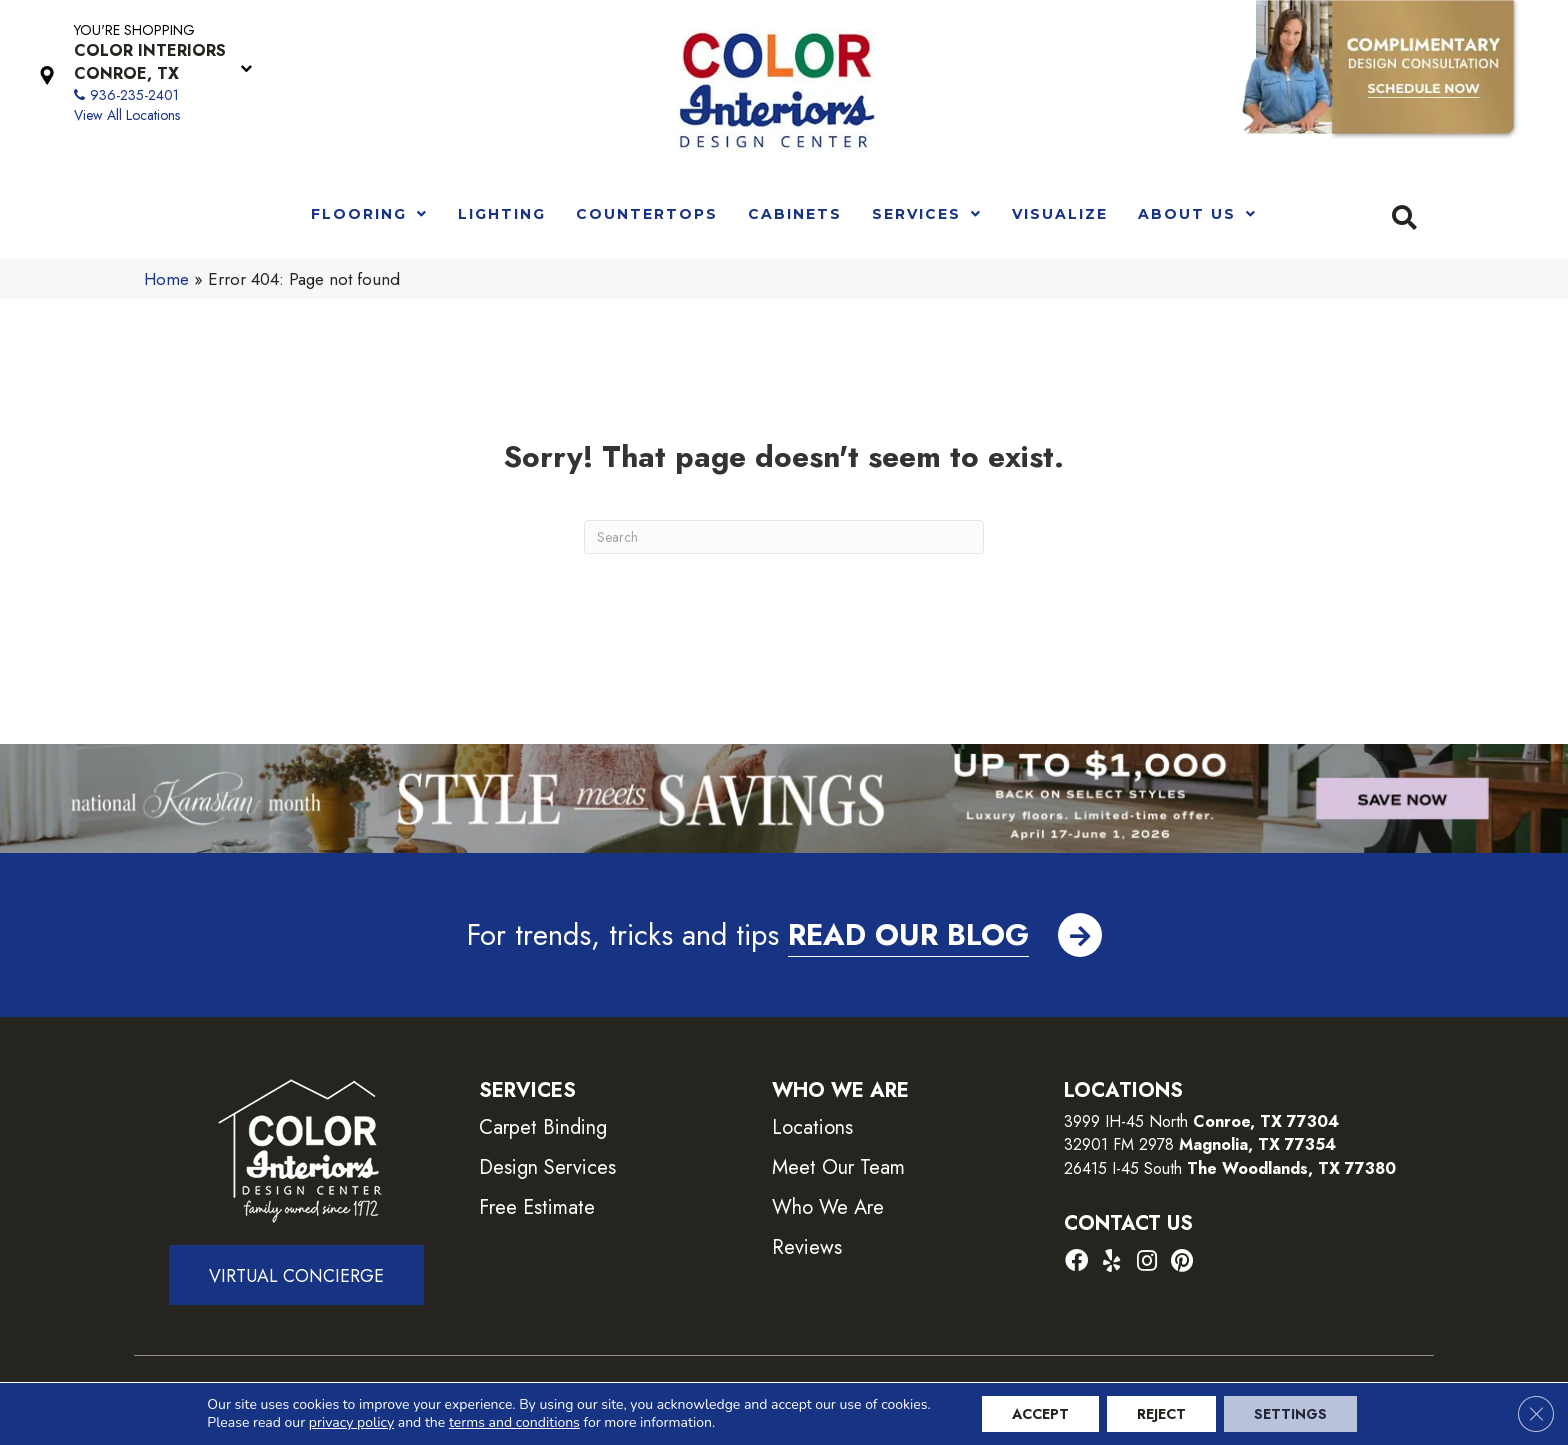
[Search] (784, 537)
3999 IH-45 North (1126, 1121)
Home (166, 279)
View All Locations (127, 115)
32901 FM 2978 (1200, 1144)
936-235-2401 (134, 95)
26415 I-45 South (1230, 1168)
